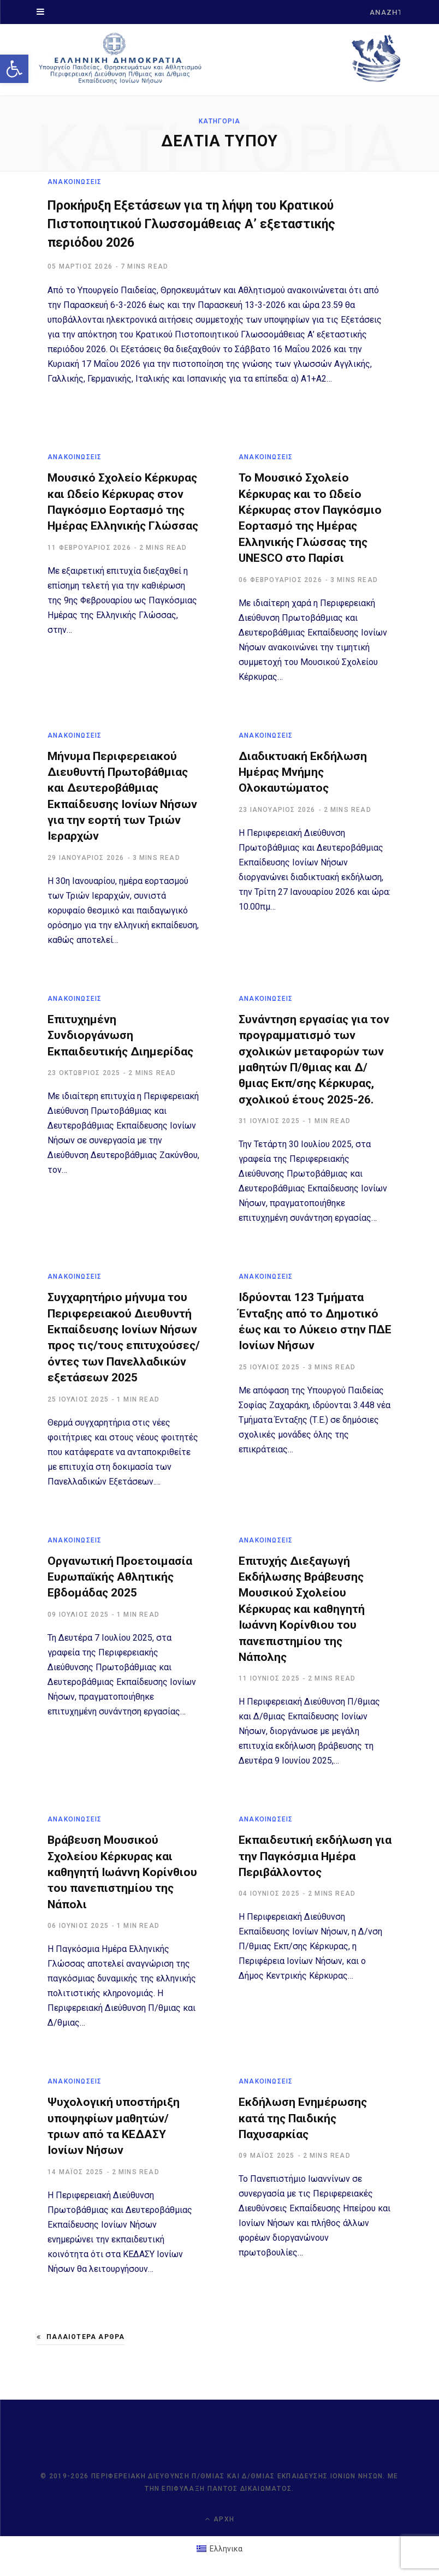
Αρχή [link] (219, 2519)
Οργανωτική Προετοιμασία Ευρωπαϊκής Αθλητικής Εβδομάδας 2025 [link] (120, 1577)
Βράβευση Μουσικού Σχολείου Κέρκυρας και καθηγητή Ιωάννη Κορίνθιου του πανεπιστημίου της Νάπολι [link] (122, 1873)
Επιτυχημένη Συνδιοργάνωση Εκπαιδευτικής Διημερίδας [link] (120, 1036)
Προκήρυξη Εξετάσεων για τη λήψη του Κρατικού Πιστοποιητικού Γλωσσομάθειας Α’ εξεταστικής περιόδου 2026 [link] (198, 224)
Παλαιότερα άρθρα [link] (80, 2337)
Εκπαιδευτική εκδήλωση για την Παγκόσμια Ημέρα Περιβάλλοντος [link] (315, 1856)
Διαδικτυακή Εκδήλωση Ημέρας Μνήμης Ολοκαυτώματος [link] (303, 772)
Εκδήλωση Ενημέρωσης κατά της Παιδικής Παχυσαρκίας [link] (303, 2118)
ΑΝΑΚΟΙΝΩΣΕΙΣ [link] (75, 182)
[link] (14, 69)
